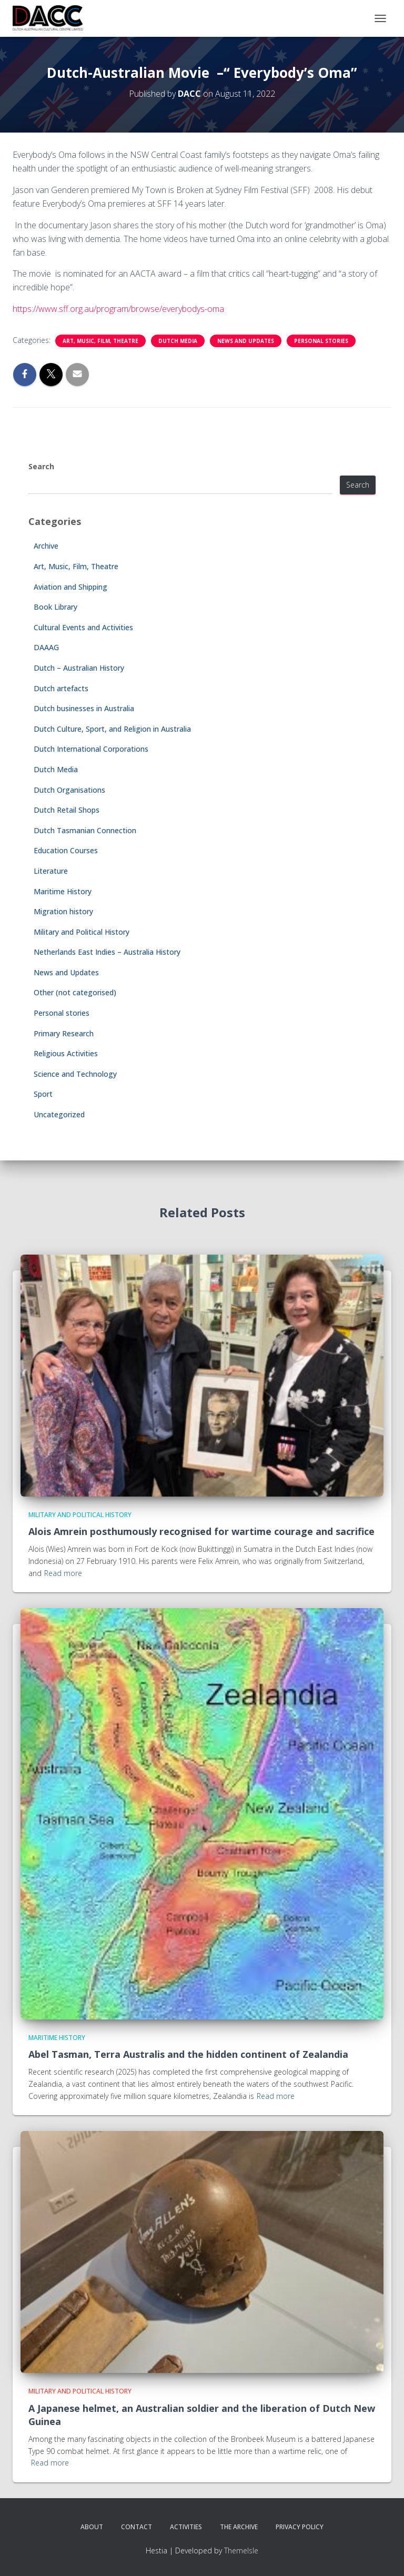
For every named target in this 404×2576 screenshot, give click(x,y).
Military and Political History (81, 932)
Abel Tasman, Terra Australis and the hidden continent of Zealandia (188, 2054)
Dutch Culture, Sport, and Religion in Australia (112, 729)
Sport (43, 1094)
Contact (136, 2526)
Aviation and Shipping (70, 587)
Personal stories (321, 341)
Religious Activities (66, 1053)
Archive (46, 546)
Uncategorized (59, 1114)
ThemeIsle (241, 2550)
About (91, 2526)
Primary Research (64, 1033)
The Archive (239, 2526)
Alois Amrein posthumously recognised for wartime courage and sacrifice (201, 1531)
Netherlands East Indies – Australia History (107, 952)
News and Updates (245, 341)
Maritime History (63, 891)
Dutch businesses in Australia (84, 708)
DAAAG (46, 647)
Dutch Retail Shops (66, 810)
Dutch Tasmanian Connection (85, 830)
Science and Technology (75, 1074)
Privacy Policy (300, 2526)
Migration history (63, 911)
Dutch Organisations (69, 790)
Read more (63, 1573)
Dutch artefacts (61, 688)
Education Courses (66, 850)
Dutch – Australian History (79, 668)
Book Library (55, 607)
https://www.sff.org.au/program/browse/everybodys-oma (118, 309)
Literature (51, 871)
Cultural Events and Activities (83, 627)
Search (41, 466)
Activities (186, 2526)
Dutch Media (177, 341)
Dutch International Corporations (91, 749)
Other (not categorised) (75, 992)
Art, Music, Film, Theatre (100, 341)
